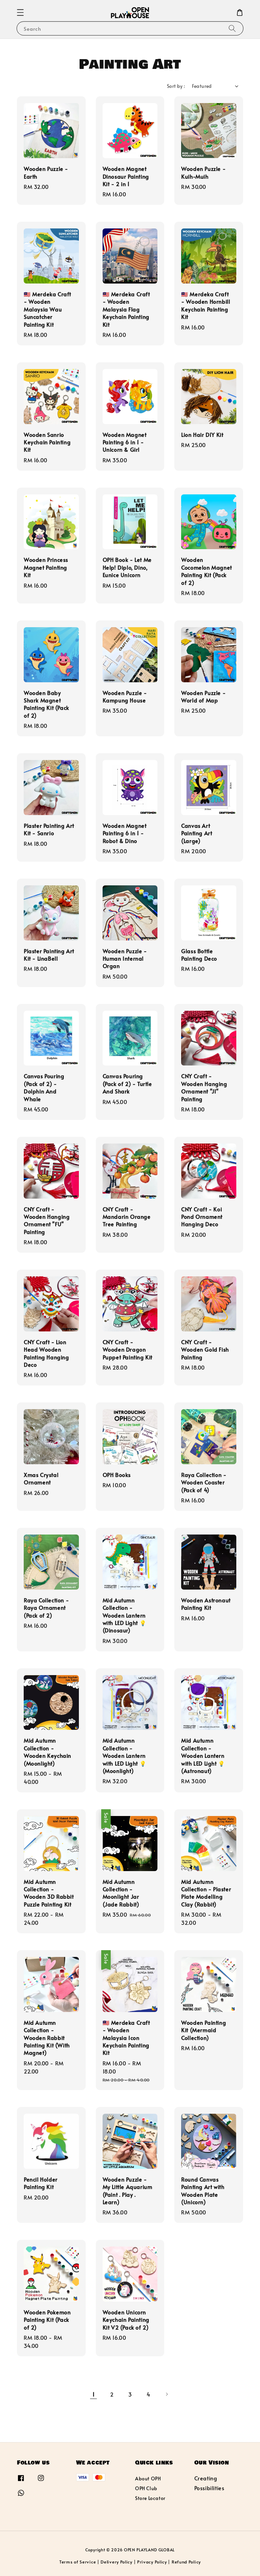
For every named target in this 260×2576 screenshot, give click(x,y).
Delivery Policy (116, 2562)
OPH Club (146, 2488)
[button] (20, 12)
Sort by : (176, 86)
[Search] (232, 28)
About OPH (148, 2479)
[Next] (166, 2394)
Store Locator (150, 2498)
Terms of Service (77, 2562)
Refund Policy (186, 2562)
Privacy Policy (152, 2562)
